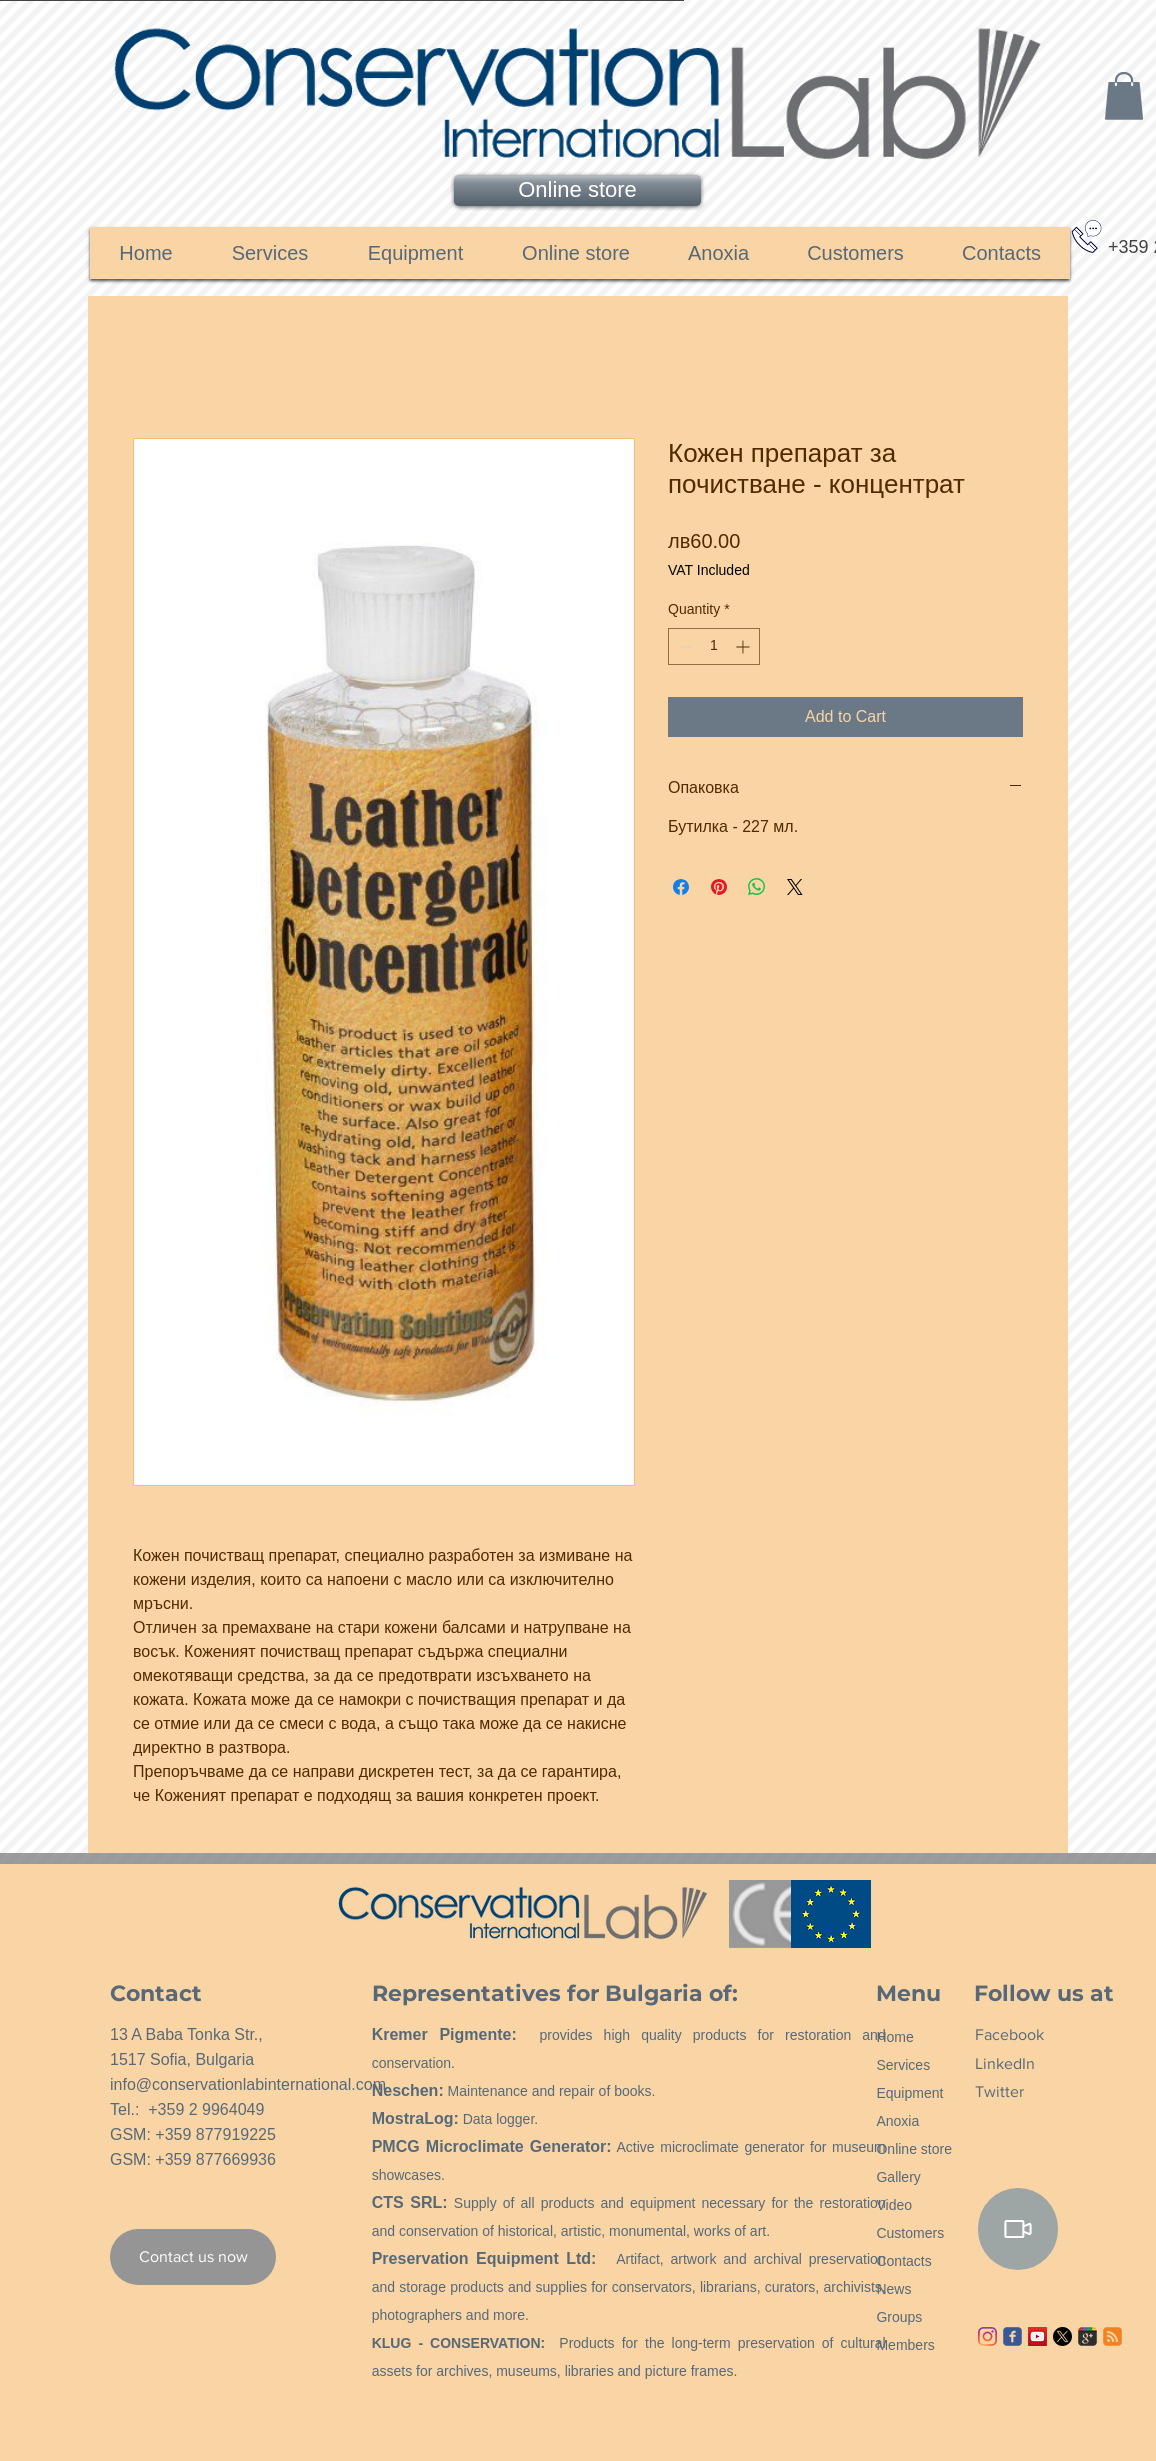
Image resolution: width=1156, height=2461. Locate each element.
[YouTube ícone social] (1037, 2336)
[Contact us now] (193, 2257)
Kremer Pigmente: (444, 2034)
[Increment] (744, 646)
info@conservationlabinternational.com (248, 2084)
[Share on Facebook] (681, 887)
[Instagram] (987, 2336)
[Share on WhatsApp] (757, 887)
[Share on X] (795, 887)
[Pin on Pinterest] (719, 887)
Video (894, 2205)
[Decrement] (683, 646)
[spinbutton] (714, 646)
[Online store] (577, 190)
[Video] (1018, 2229)
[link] (1124, 96)
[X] (1062, 2336)
